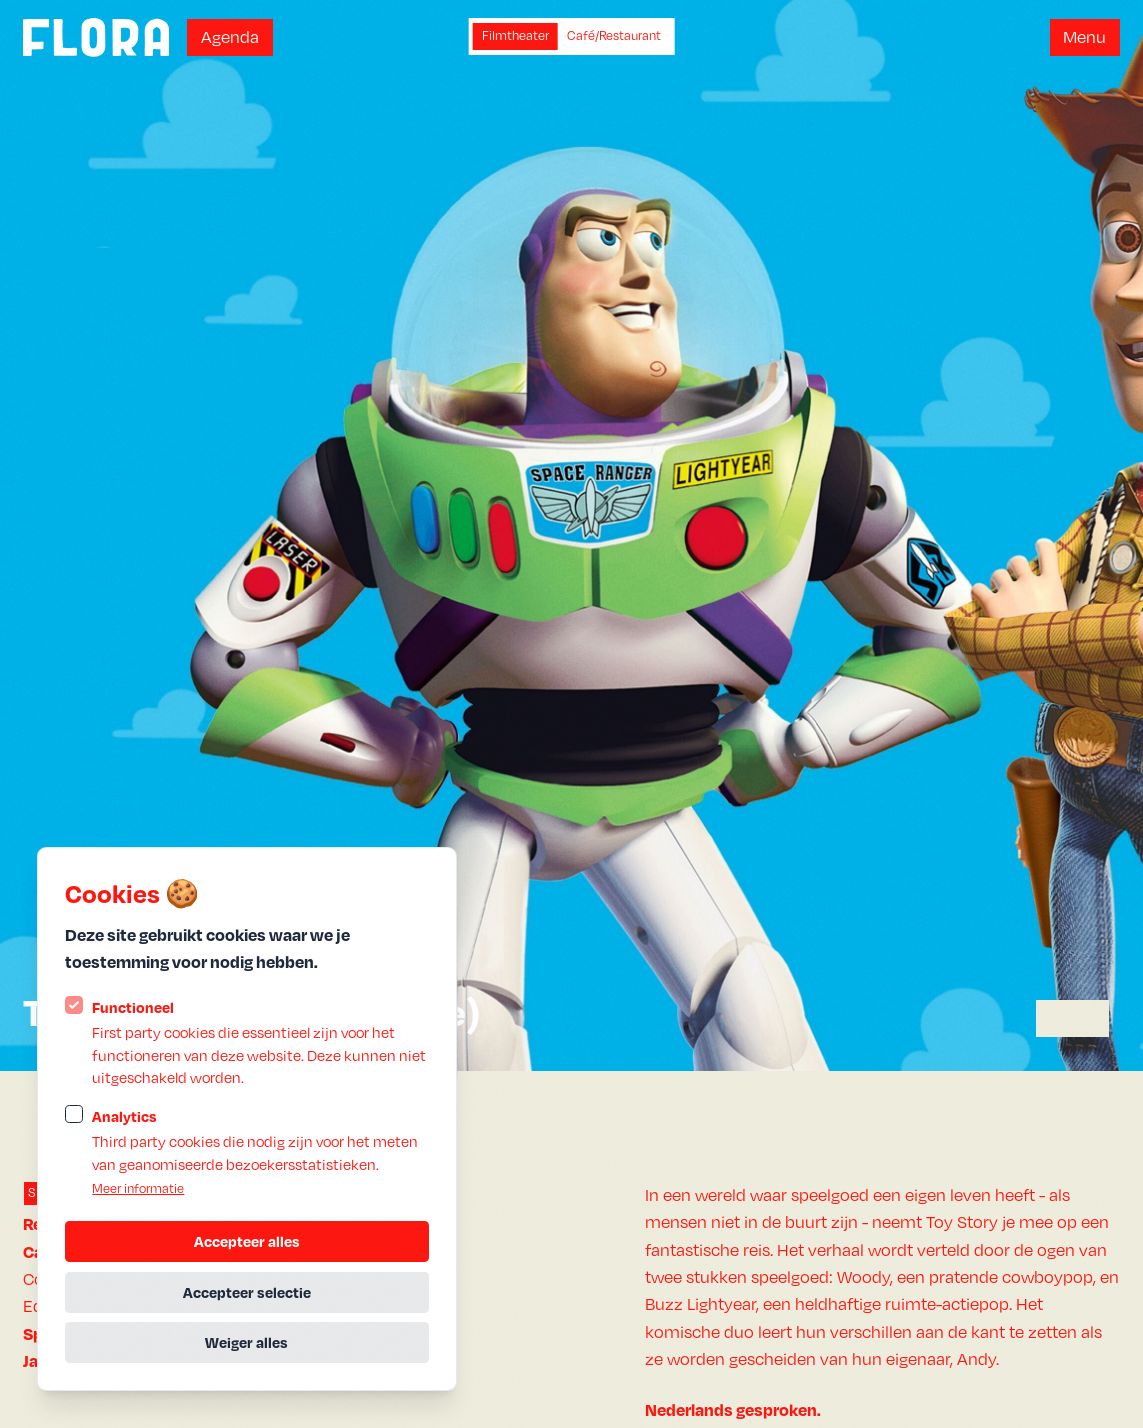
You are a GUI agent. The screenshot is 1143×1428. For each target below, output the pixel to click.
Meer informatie (138, 1188)
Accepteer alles (247, 1241)
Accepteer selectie (247, 1292)
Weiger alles (246, 1342)
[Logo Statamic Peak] (96, 37)
